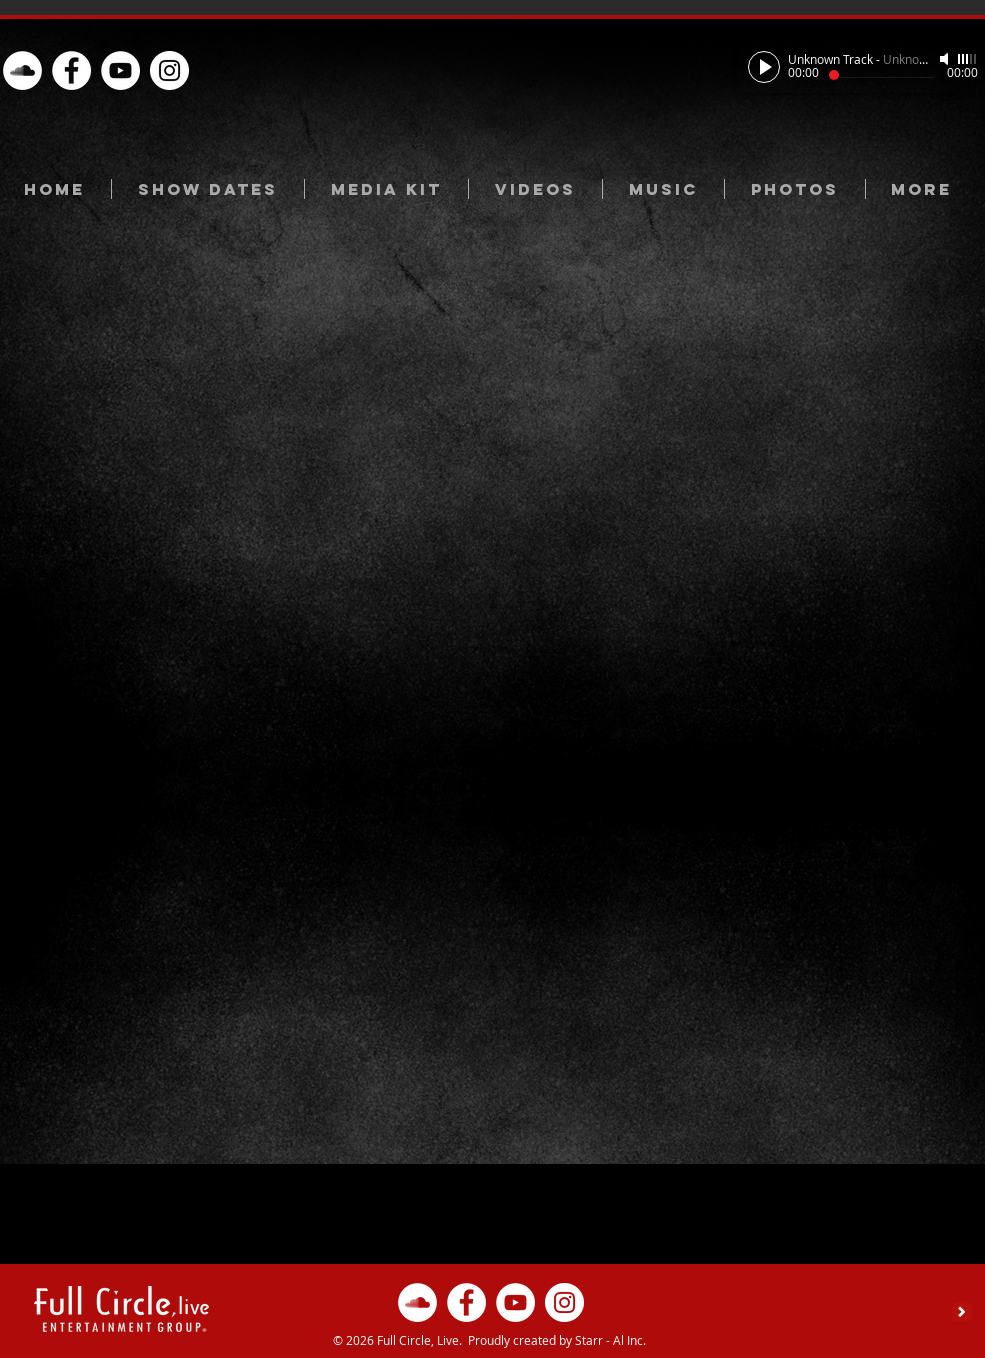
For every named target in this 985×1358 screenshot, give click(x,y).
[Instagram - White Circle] (169, 70)
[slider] (968, 59)
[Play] (764, 67)
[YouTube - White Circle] (120, 70)
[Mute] (946, 59)
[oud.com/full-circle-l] (22, 70)
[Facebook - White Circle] (71, 70)
